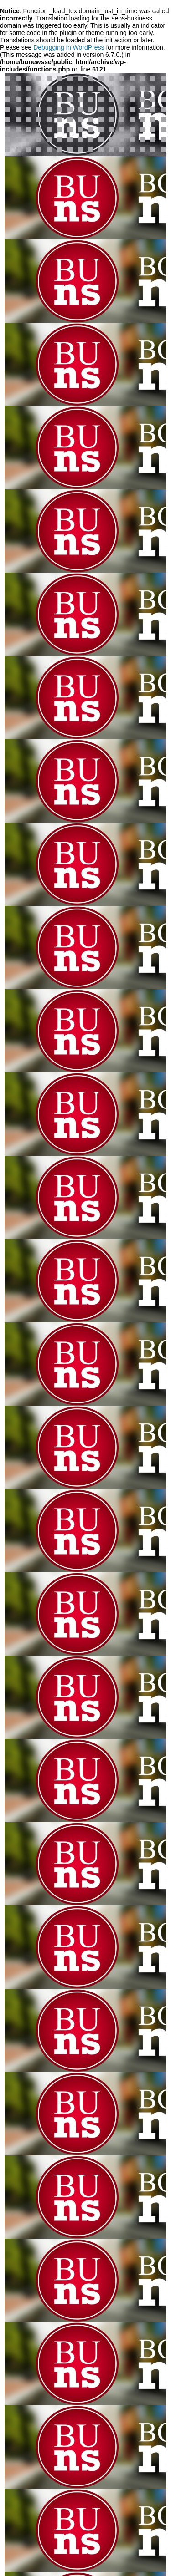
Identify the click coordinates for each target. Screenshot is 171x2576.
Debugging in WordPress (68, 47)
